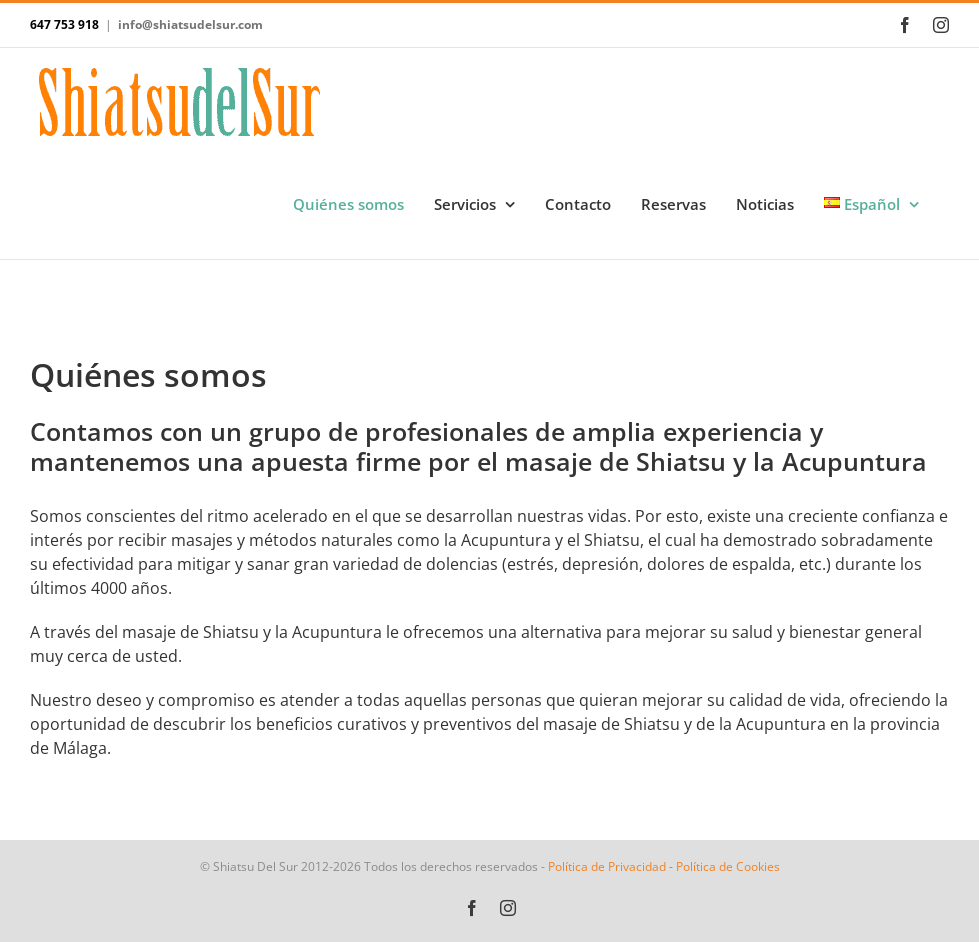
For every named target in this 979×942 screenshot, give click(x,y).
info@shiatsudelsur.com (190, 24)
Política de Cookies (728, 866)
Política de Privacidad (607, 866)
